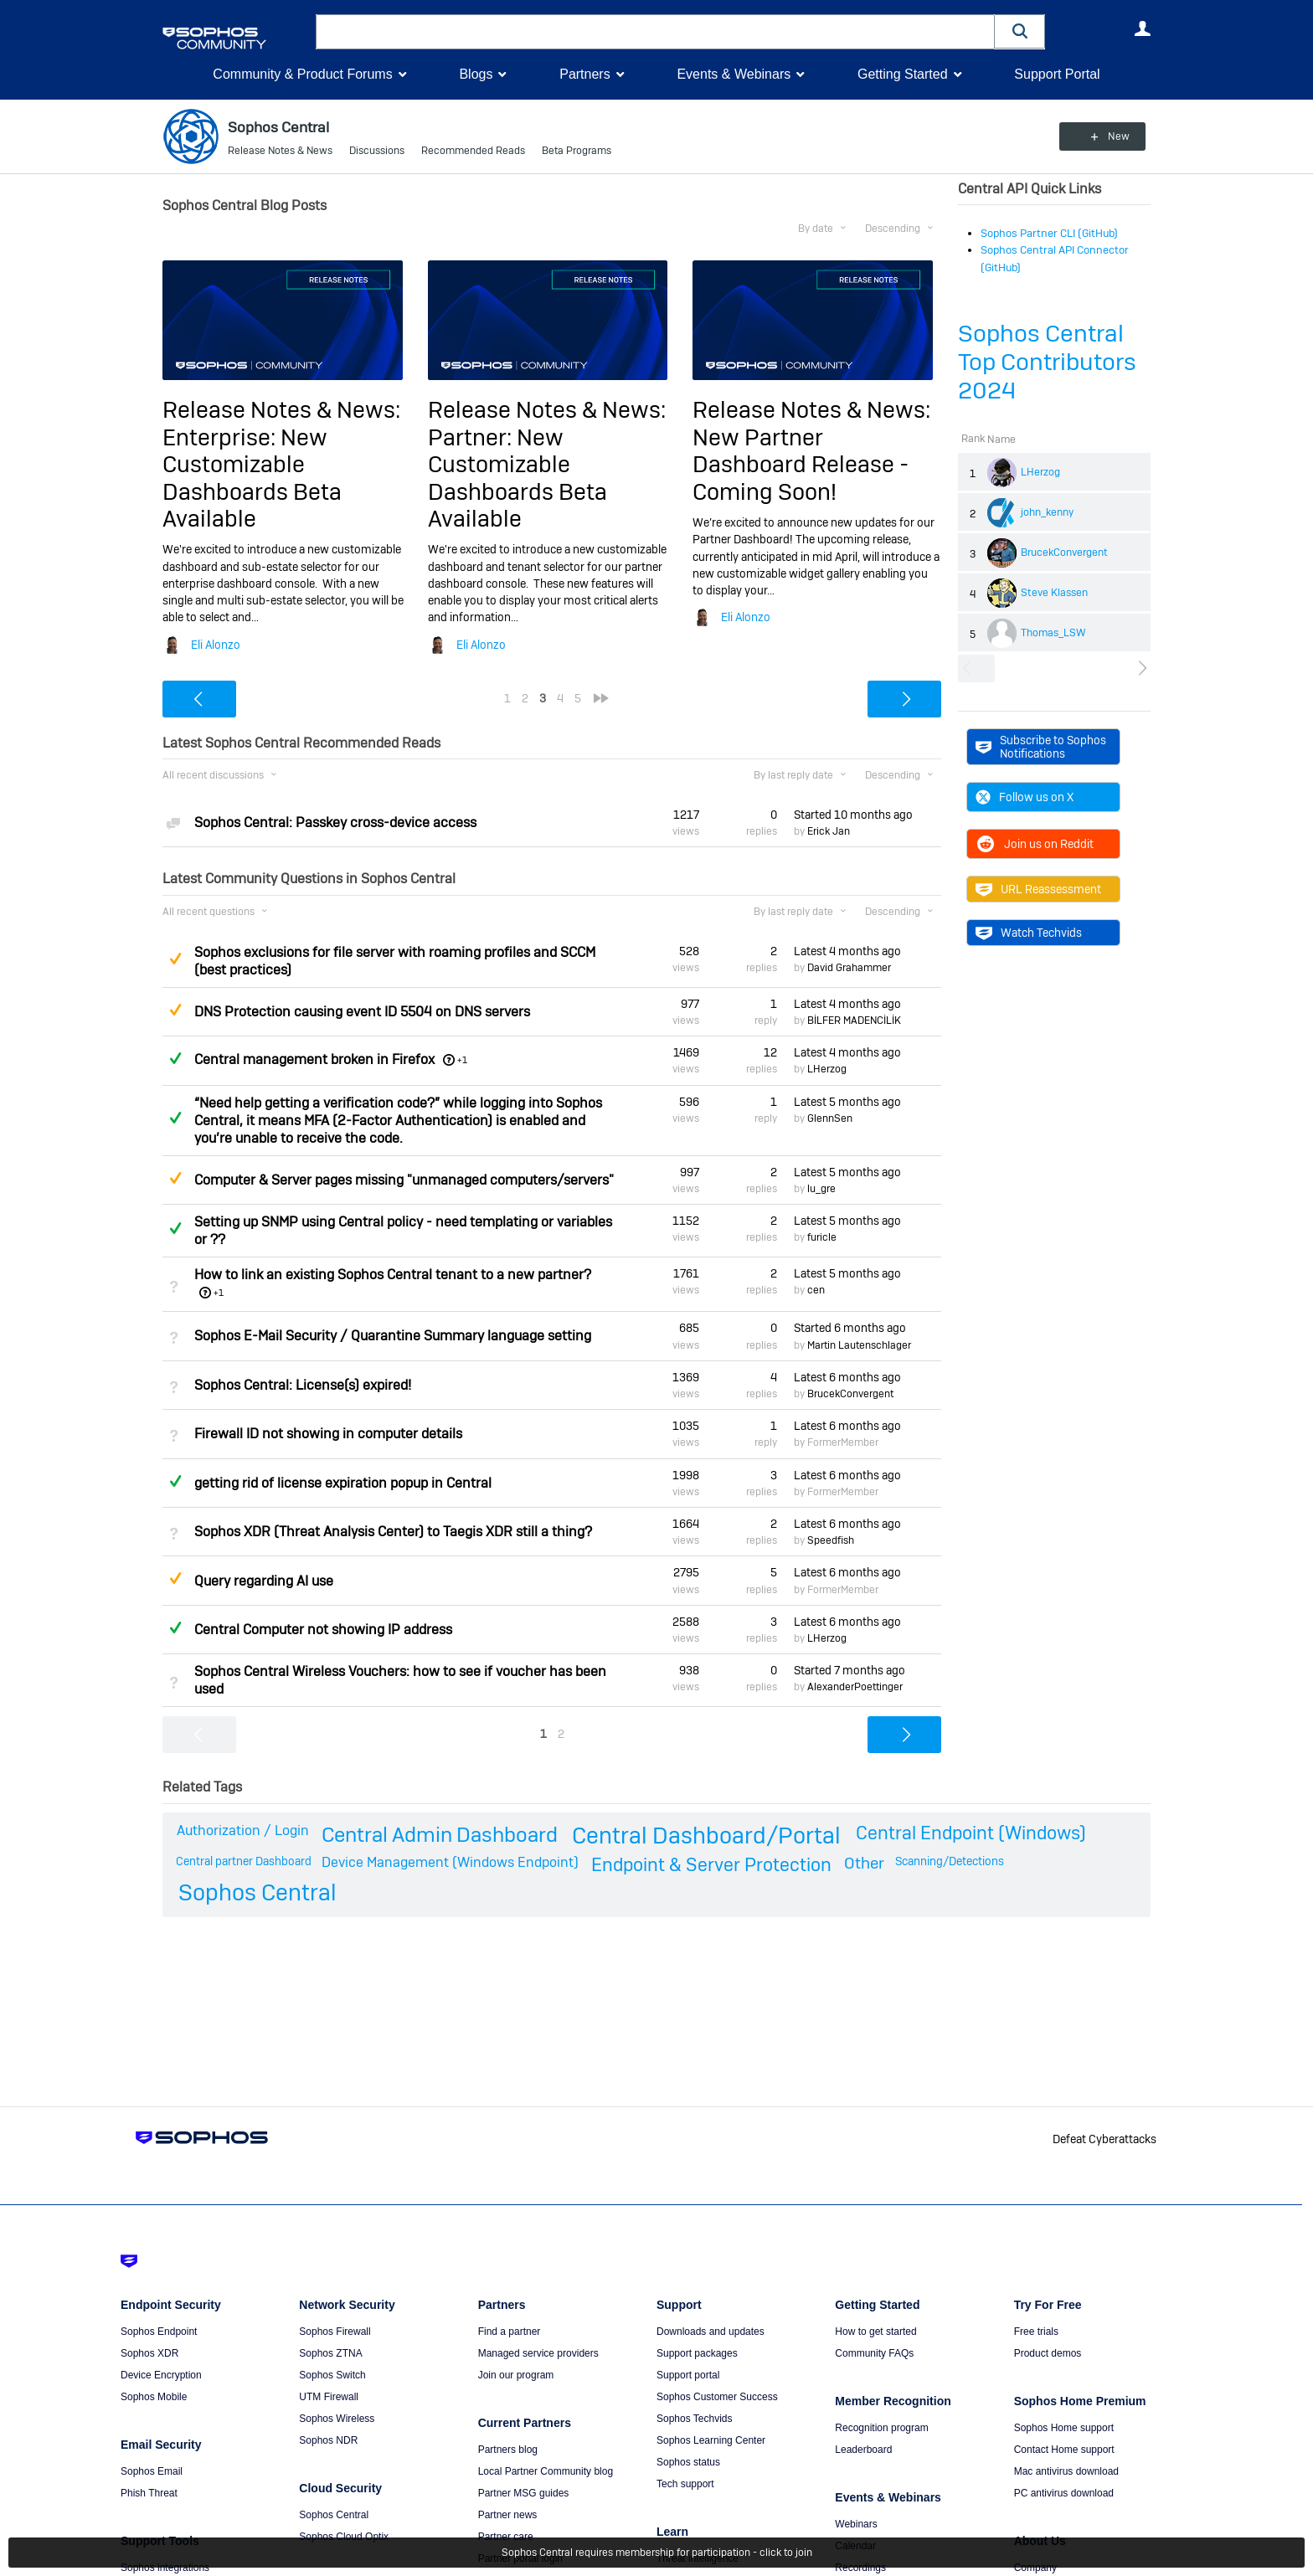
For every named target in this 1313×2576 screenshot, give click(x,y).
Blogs (475, 74)
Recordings (860, 2567)
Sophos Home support (1064, 2428)
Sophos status (688, 2462)
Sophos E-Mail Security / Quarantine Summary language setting (392, 1336)
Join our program (516, 2375)
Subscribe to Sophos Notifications (1041, 747)
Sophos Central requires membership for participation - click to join (657, 2552)
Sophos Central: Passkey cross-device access (335, 822)
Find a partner (509, 2331)
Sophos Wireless (336, 2418)
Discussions (376, 150)
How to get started (875, 2331)
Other (864, 1862)
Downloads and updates (710, 2331)
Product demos (1048, 2353)
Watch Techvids (1029, 932)
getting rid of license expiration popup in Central (343, 1483)
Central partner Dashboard (244, 1860)
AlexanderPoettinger (855, 1687)
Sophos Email (152, 2471)
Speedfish (830, 1540)
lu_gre (821, 1188)
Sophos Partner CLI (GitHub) (1049, 233)
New (1112, 136)
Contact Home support (1064, 2449)
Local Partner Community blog (545, 2471)
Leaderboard (863, 2449)
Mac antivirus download (1066, 2471)
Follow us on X (1025, 797)
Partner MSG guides (523, 2493)
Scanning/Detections (949, 1860)
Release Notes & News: (281, 409)
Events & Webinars (733, 74)
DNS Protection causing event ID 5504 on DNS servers (362, 1012)
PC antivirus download (1064, 2493)
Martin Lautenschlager (859, 1344)
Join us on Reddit (1035, 844)
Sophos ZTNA (330, 2353)
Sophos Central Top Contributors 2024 (1047, 362)
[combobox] (655, 32)
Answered (175, 1058)
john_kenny (1047, 512)
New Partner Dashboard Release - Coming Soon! (801, 464)
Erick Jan (828, 831)
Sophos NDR (328, 2440)
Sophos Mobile (154, 2397)
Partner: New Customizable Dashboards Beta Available (517, 478)
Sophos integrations (165, 2567)
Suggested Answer (175, 958)
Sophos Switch (332, 2375)
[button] (1020, 31)
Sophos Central (257, 1892)
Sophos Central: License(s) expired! (302, 1385)
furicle (822, 1237)
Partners (584, 74)
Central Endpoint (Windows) (971, 1832)
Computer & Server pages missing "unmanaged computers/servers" (404, 1180)
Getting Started (902, 74)
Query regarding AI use (263, 1580)
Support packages (697, 2353)
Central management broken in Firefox (314, 1059)
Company (1035, 2567)
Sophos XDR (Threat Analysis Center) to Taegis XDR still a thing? (393, 1531)
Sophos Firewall (334, 2331)
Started (853, 814)
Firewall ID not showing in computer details (328, 1433)
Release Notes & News (280, 150)
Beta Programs (576, 150)
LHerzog (1040, 472)
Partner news (508, 2515)
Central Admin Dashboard (440, 1835)
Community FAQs (874, 2353)
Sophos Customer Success (717, 2397)
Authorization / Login (243, 1830)
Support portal (687, 2375)
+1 (462, 1060)
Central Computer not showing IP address (323, 1629)
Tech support (685, 2484)
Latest (847, 951)
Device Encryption (161, 2375)
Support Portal (1056, 74)
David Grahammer (849, 967)
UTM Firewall (328, 2397)
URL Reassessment (1038, 889)
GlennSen (829, 1118)
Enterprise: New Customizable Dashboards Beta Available (252, 478)
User (1142, 28)
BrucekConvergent (1064, 552)
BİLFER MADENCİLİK (854, 1020)
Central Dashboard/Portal (706, 1835)
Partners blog (508, 2449)
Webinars (856, 2524)
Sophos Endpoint (159, 2331)
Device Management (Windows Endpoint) (450, 1861)
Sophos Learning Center (710, 2440)
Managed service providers (538, 2353)
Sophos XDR (149, 2353)
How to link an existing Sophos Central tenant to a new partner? (392, 1274)
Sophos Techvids (694, 2418)
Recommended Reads (473, 150)
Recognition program (881, 2428)
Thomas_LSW (1053, 633)
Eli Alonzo (215, 644)
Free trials (1036, 2331)
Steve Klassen (1054, 592)
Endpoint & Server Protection (711, 1863)
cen (816, 1290)
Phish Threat (149, 2493)
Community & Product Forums (302, 74)
